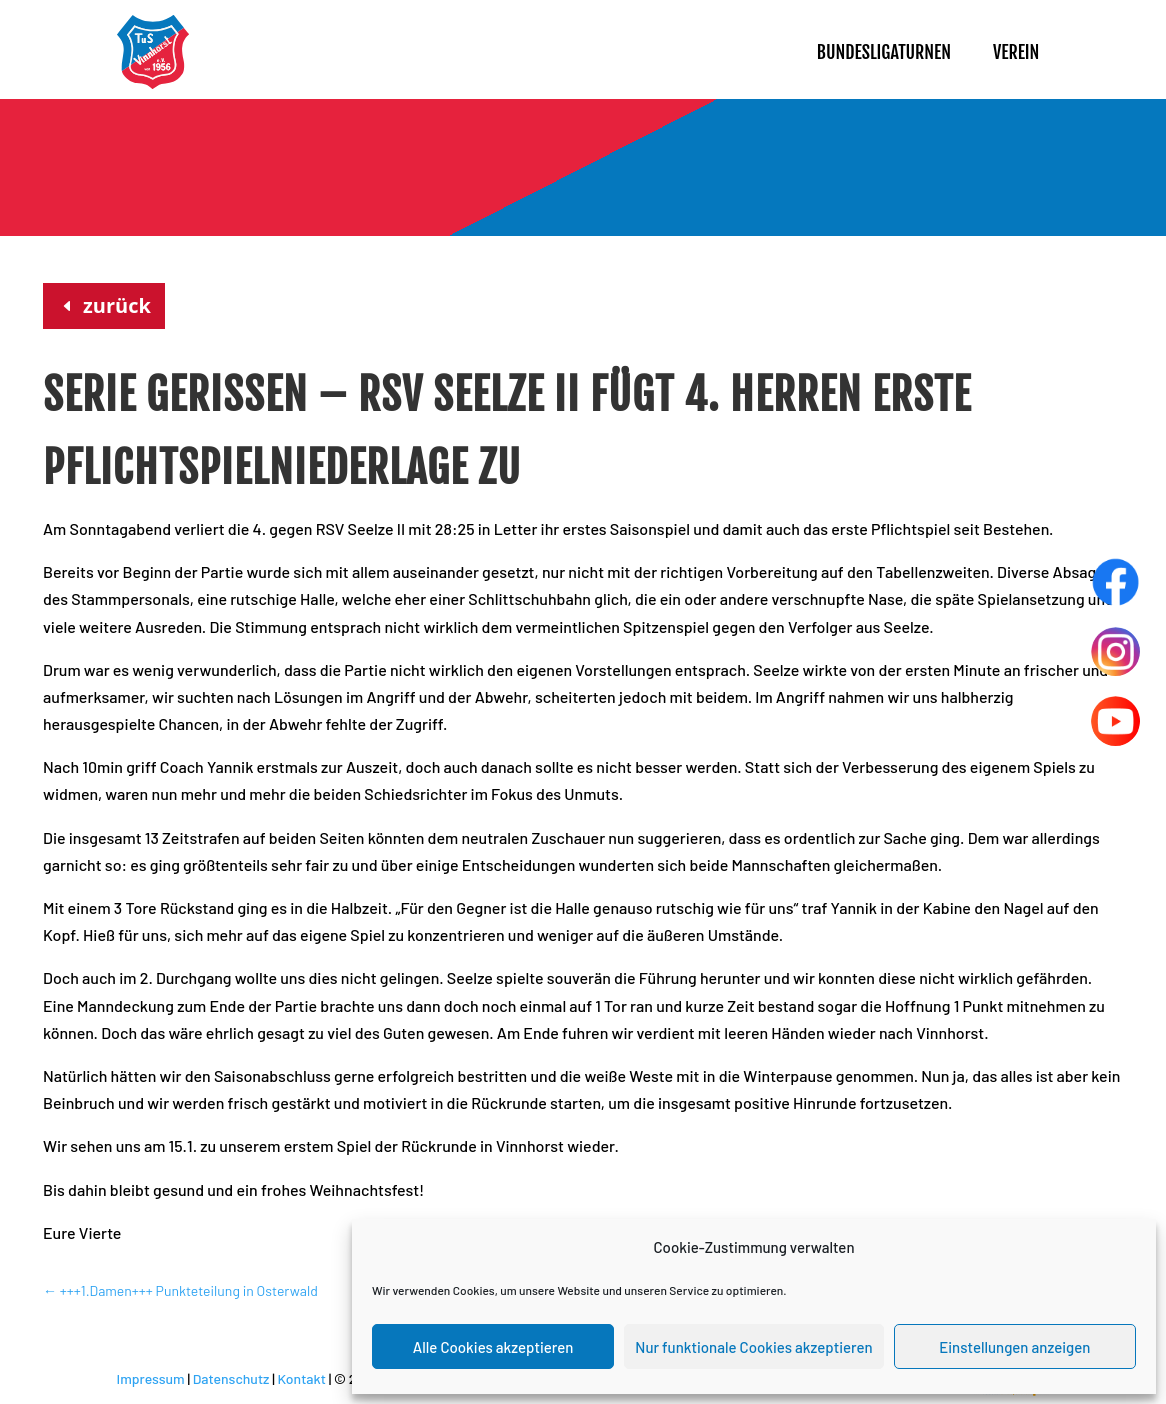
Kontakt (301, 1378)
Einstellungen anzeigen (1014, 1347)
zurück (117, 305)
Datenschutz (231, 1378)
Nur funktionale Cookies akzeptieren (753, 1347)
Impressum (151, 1378)
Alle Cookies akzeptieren (493, 1347)
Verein (1016, 52)
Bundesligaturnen (884, 52)
